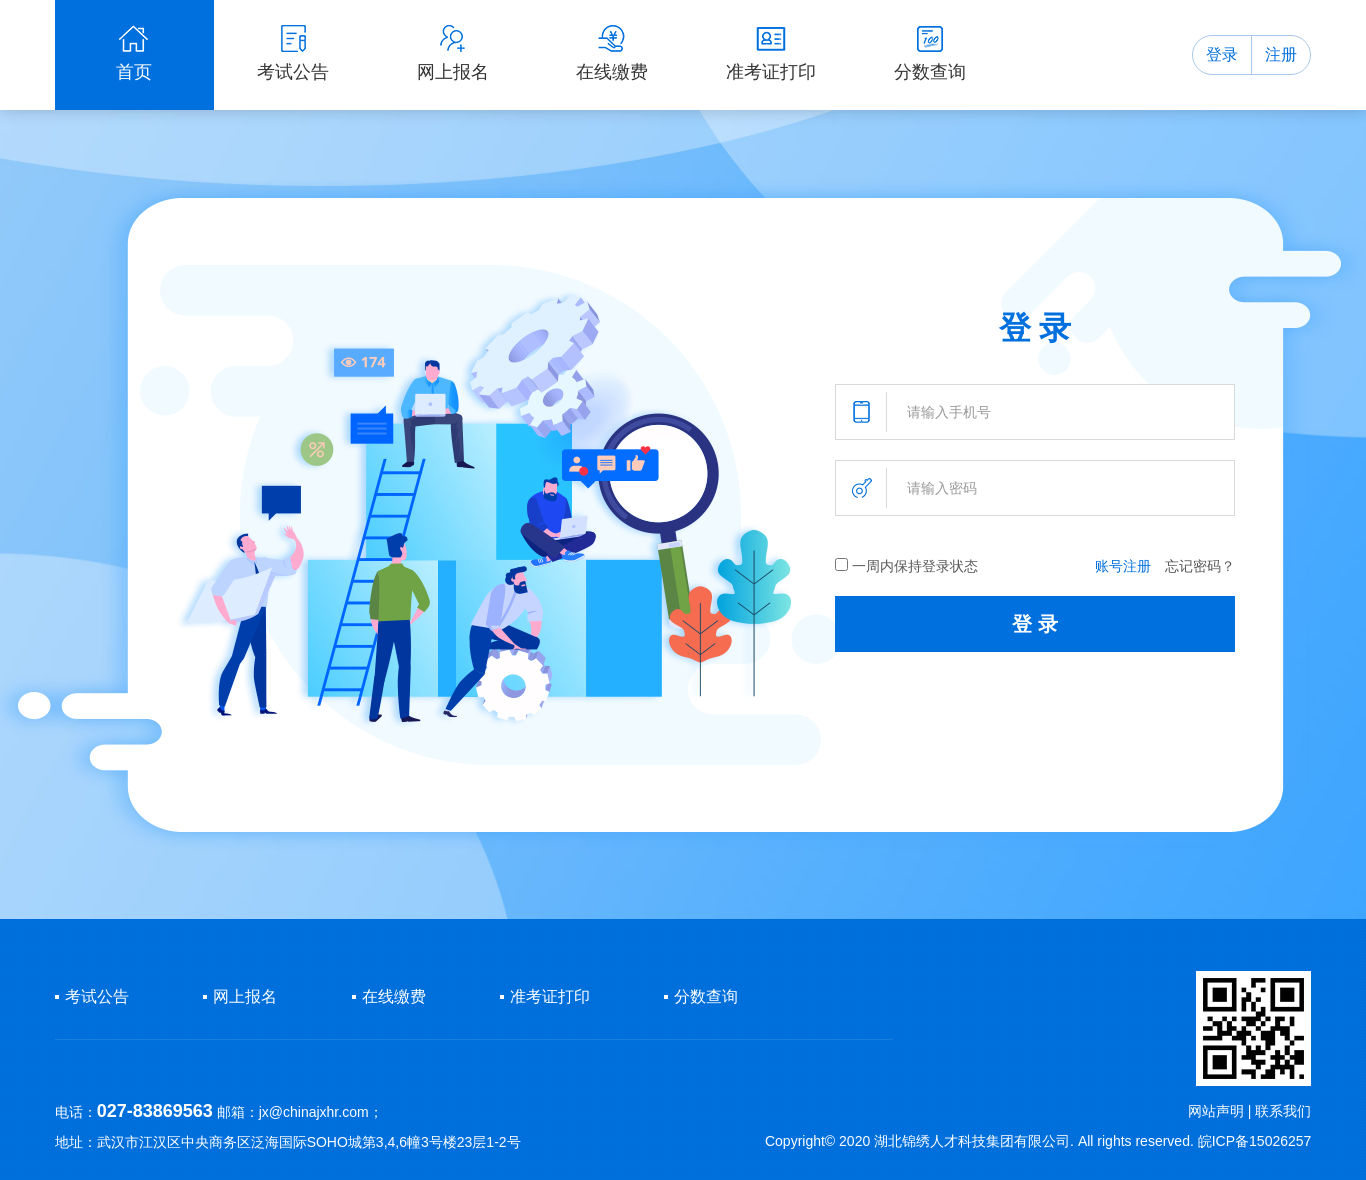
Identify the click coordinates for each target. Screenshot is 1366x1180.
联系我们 (1283, 1111)
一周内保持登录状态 (906, 566)
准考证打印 (550, 996)
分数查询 (706, 996)
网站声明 (1216, 1111)
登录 (1222, 54)
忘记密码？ (1200, 566)
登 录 (1035, 624)
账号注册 (1123, 566)
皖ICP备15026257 (1255, 1141)
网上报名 (245, 996)
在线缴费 (394, 996)
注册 (1281, 54)
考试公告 (97, 996)
